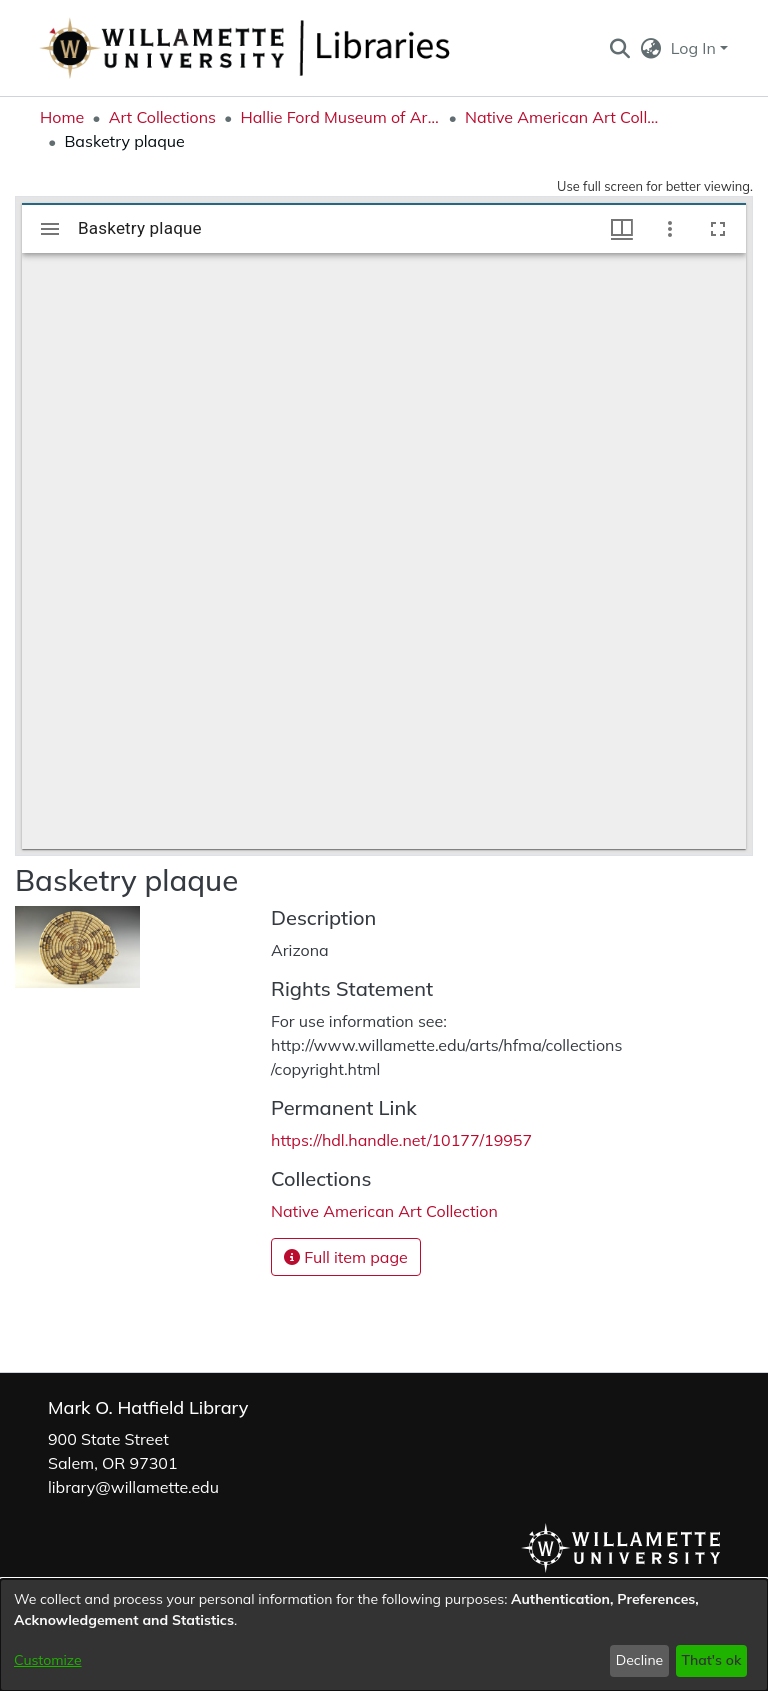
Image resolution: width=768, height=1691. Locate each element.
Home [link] (62, 117)
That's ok (711, 1660)
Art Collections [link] (162, 117)
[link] (384, 1211)
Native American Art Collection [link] (565, 117)
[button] (619, 48)
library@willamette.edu (133, 1487)
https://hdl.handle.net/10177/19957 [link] (401, 1140)
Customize (48, 1660)
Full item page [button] (346, 1257)
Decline (640, 1660)
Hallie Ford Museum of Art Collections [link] (340, 117)
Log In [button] (695, 48)
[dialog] (384, 1635)
